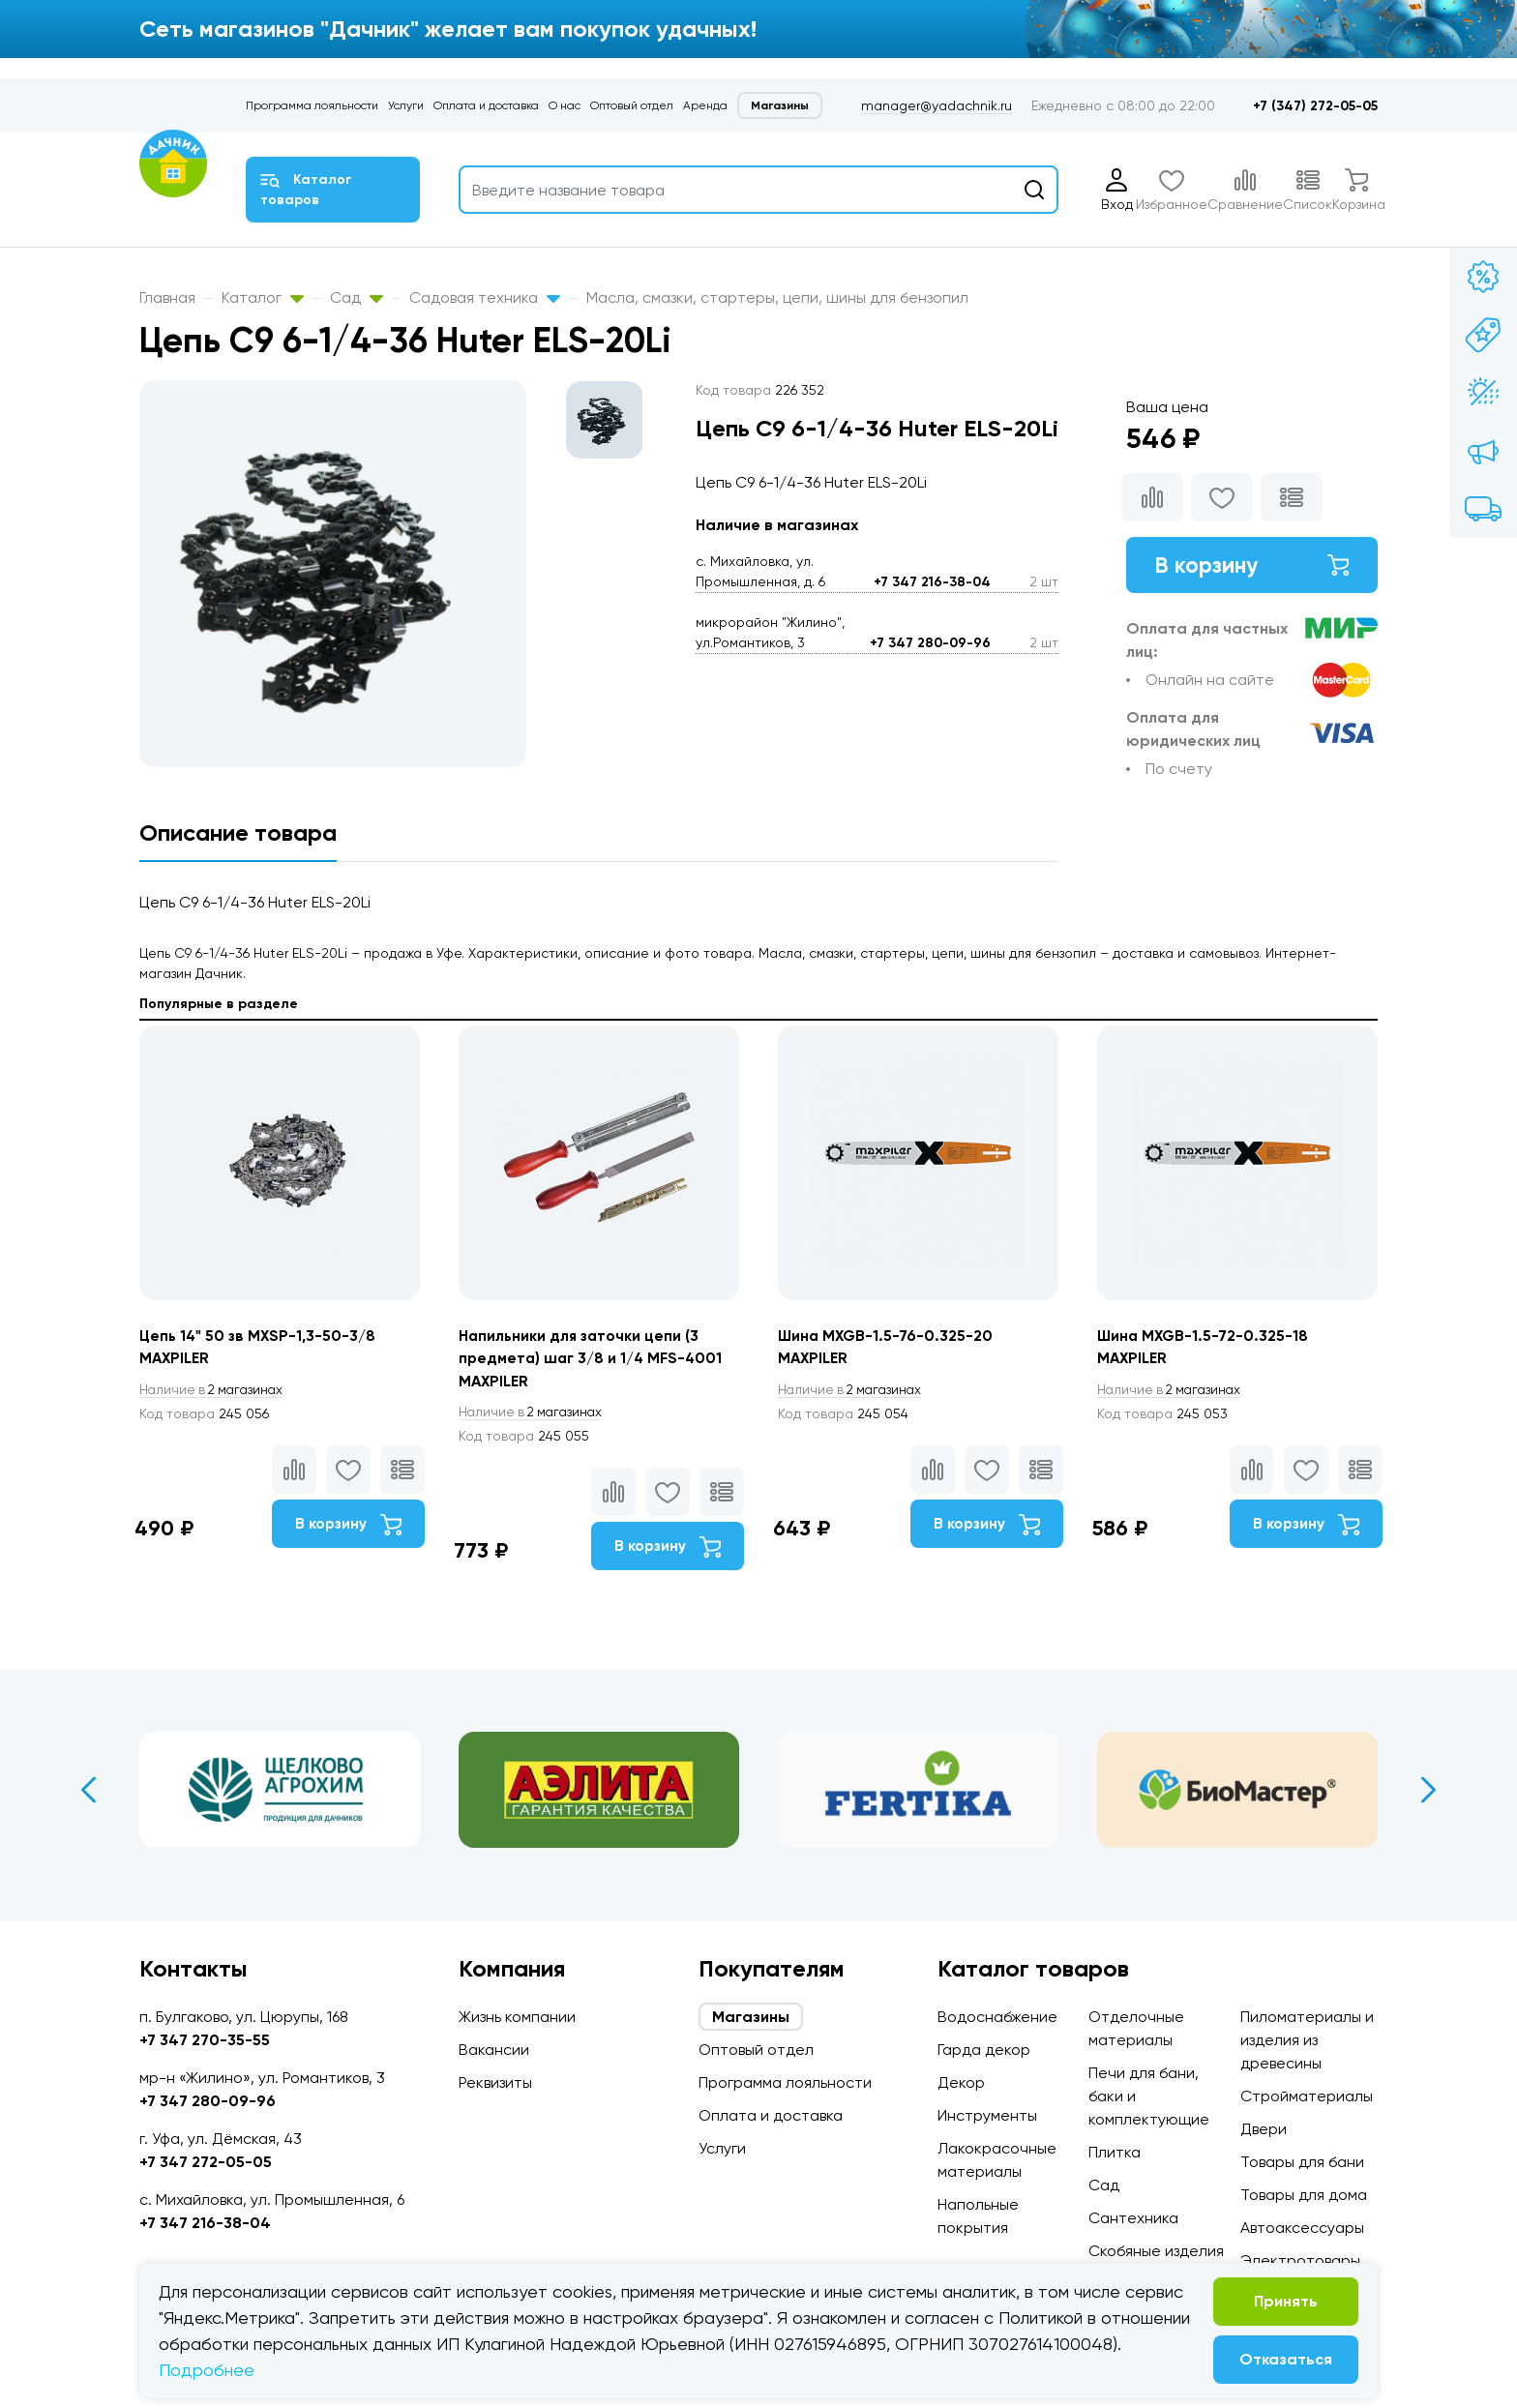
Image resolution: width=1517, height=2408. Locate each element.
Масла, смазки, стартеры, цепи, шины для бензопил (777, 297)
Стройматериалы (1306, 2096)
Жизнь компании (517, 2016)
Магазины (780, 105)
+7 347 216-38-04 (932, 582)
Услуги (406, 105)
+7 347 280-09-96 (930, 643)
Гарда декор (983, 2049)
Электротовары (1300, 2260)
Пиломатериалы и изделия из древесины (1307, 2039)
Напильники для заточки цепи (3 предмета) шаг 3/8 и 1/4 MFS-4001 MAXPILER (593, 1358)
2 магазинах (214, 1390)
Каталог (263, 297)
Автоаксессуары (1302, 2227)
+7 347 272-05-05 (205, 2162)
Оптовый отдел (631, 105)
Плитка (1114, 2152)
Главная (167, 297)
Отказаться (1285, 2359)
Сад (356, 297)
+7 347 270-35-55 (204, 2040)
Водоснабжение (997, 2016)
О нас (564, 105)
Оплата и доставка (486, 105)
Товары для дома (1303, 2194)
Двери (1263, 2129)
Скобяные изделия (1156, 2251)
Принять (1286, 2301)
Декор (961, 2082)
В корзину (1252, 565)
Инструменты (987, 2115)
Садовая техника (484, 297)
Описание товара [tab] (238, 832)
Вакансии (494, 2049)
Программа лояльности (312, 105)
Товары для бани (1302, 2162)
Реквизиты (495, 2082)
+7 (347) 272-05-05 (1315, 106)
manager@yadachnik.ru (936, 105)
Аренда (705, 105)
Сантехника (1133, 2218)
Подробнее (206, 2370)
